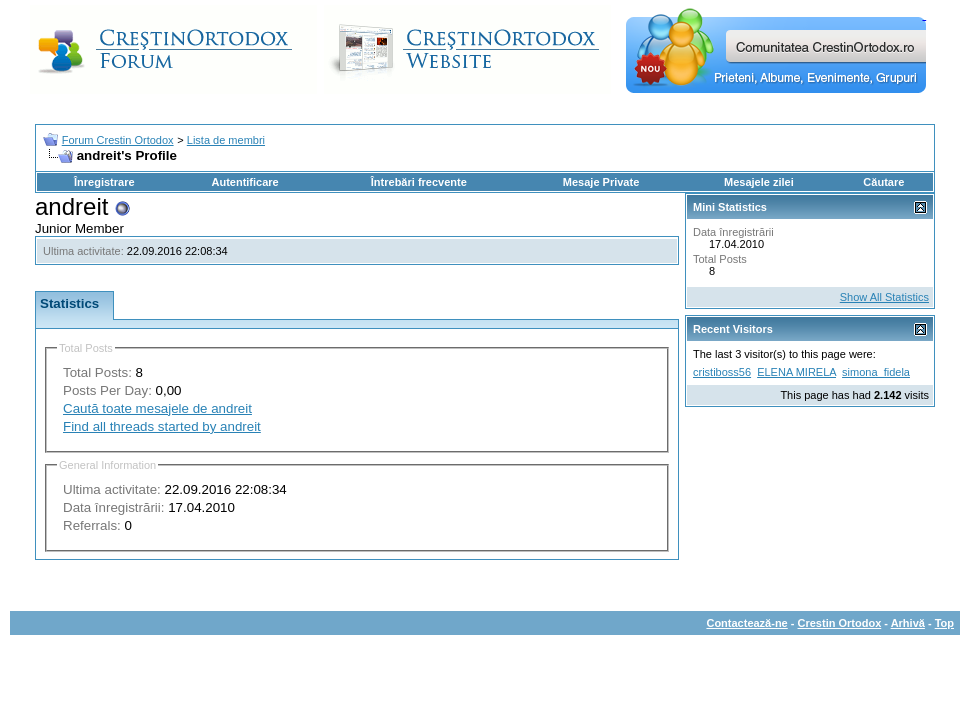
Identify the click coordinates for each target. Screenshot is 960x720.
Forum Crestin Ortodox (118, 140)
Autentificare (244, 182)
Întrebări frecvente (419, 182)
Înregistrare (104, 182)
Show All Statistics (884, 297)
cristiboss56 (722, 372)
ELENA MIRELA (796, 372)
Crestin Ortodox (840, 623)
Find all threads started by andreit (162, 426)
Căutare (883, 182)
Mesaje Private (601, 182)
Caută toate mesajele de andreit (157, 408)
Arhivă (908, 623)
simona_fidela (876, 372)
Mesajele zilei (759, 182)
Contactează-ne (746, 623)
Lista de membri (226, 140)
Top (944, 623)
